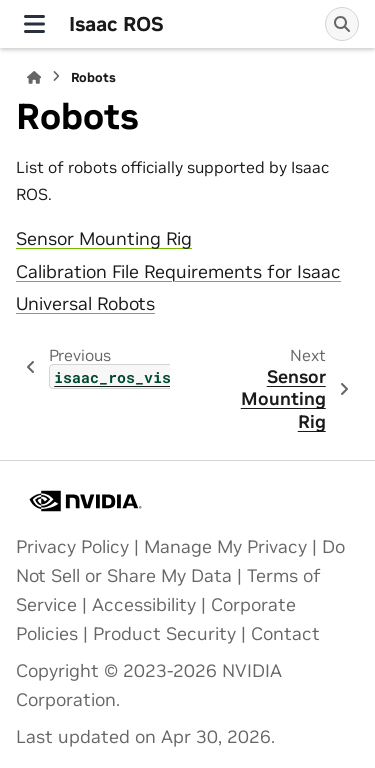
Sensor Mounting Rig (104, 239)
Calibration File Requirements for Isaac (178, 272)
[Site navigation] (34, 24)
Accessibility (144, 605)
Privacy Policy (72, 547)
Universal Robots (85, 304)
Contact (285, 634)
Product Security (164, 634)
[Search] (342, 24)
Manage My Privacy (225, 547)
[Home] (34, 77)
